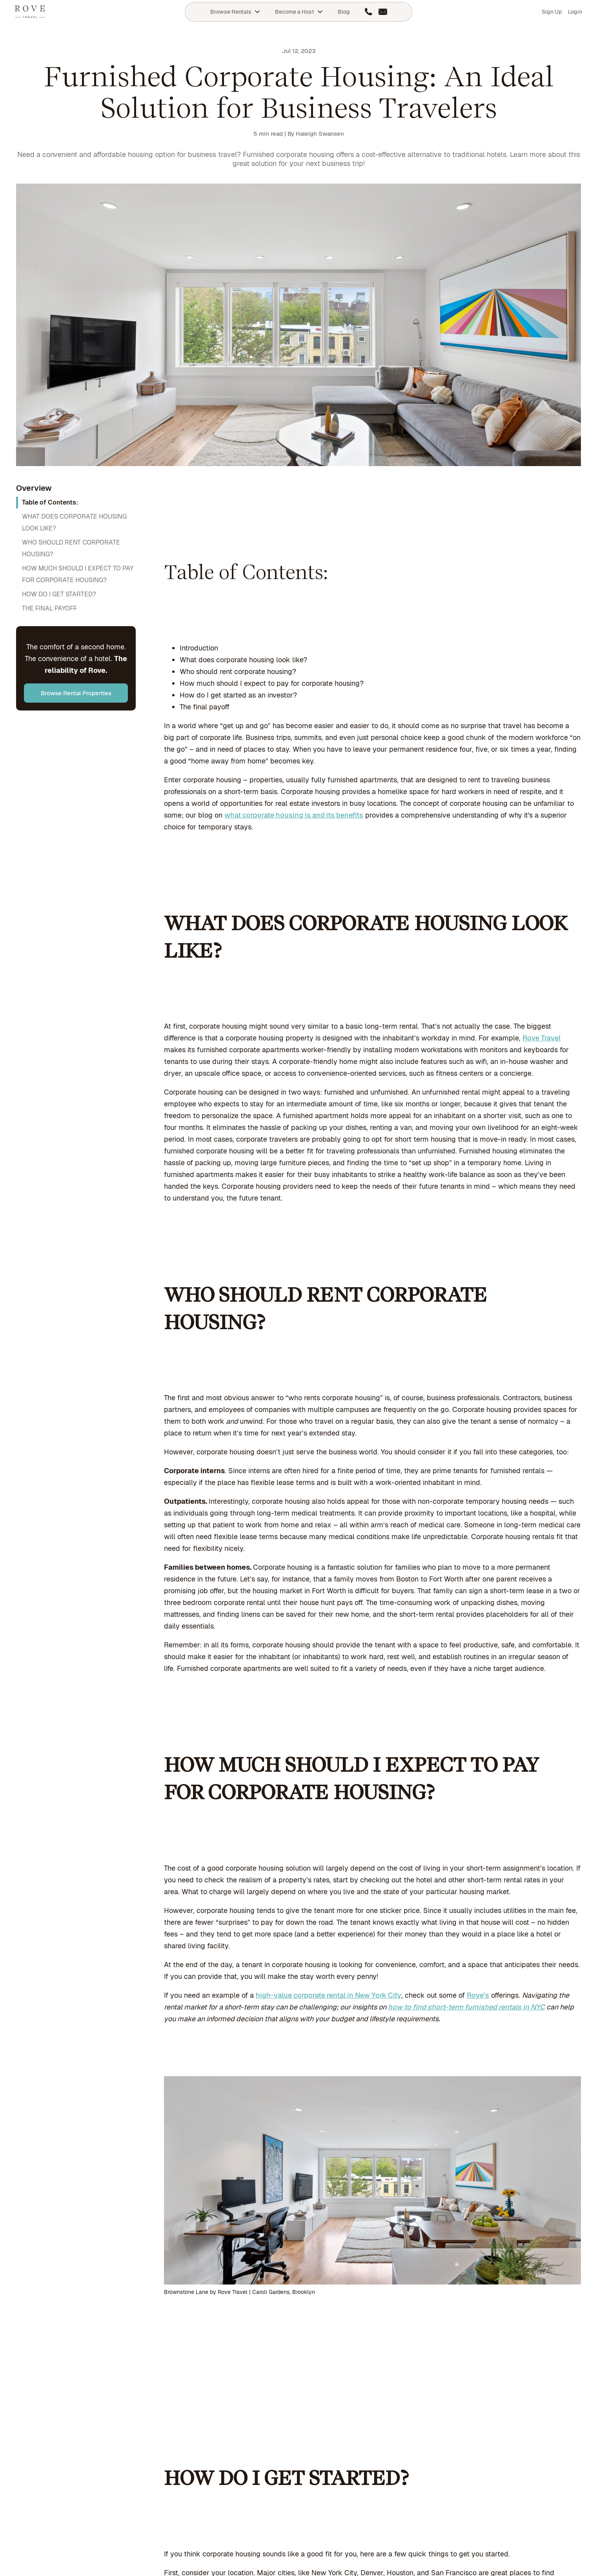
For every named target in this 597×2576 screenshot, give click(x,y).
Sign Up (552, 11)
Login (575, 11)
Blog (344, 11)
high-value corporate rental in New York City (328, 1995)
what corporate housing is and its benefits (293, 815)
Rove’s (478, 1995)
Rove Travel (541, 1037)
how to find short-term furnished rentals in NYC (466, 2006)
